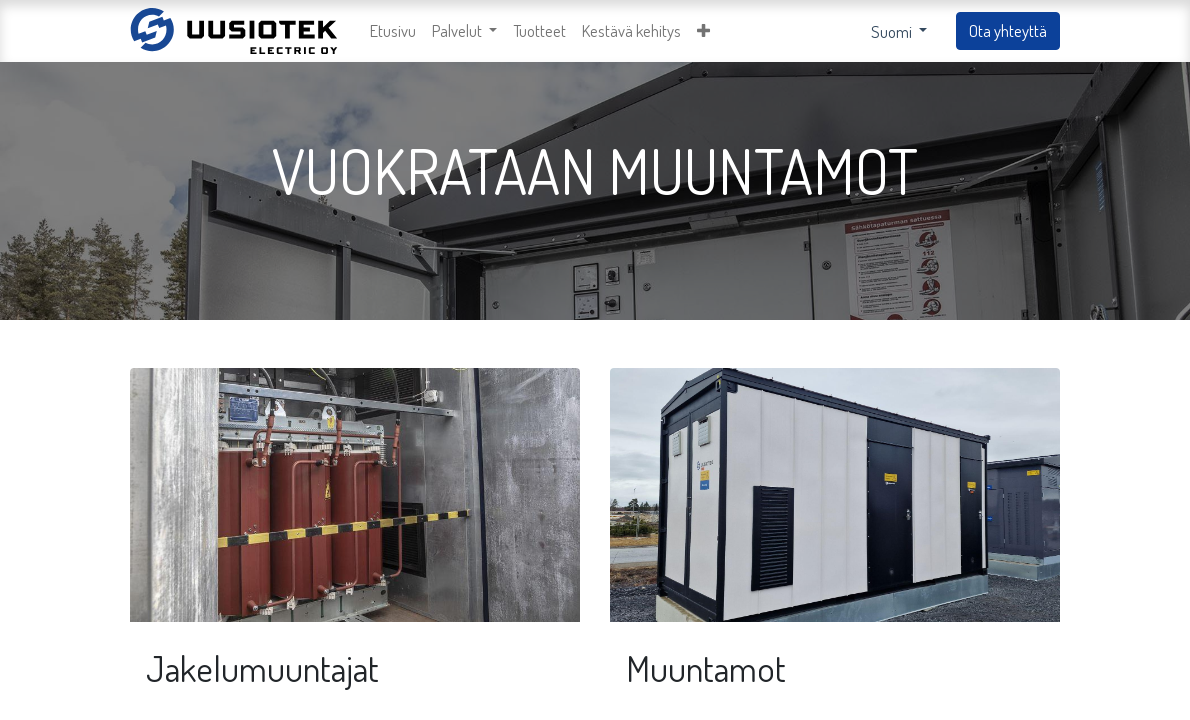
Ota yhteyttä (1008, 30)
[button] (703, 31)
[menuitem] (393, 31)
